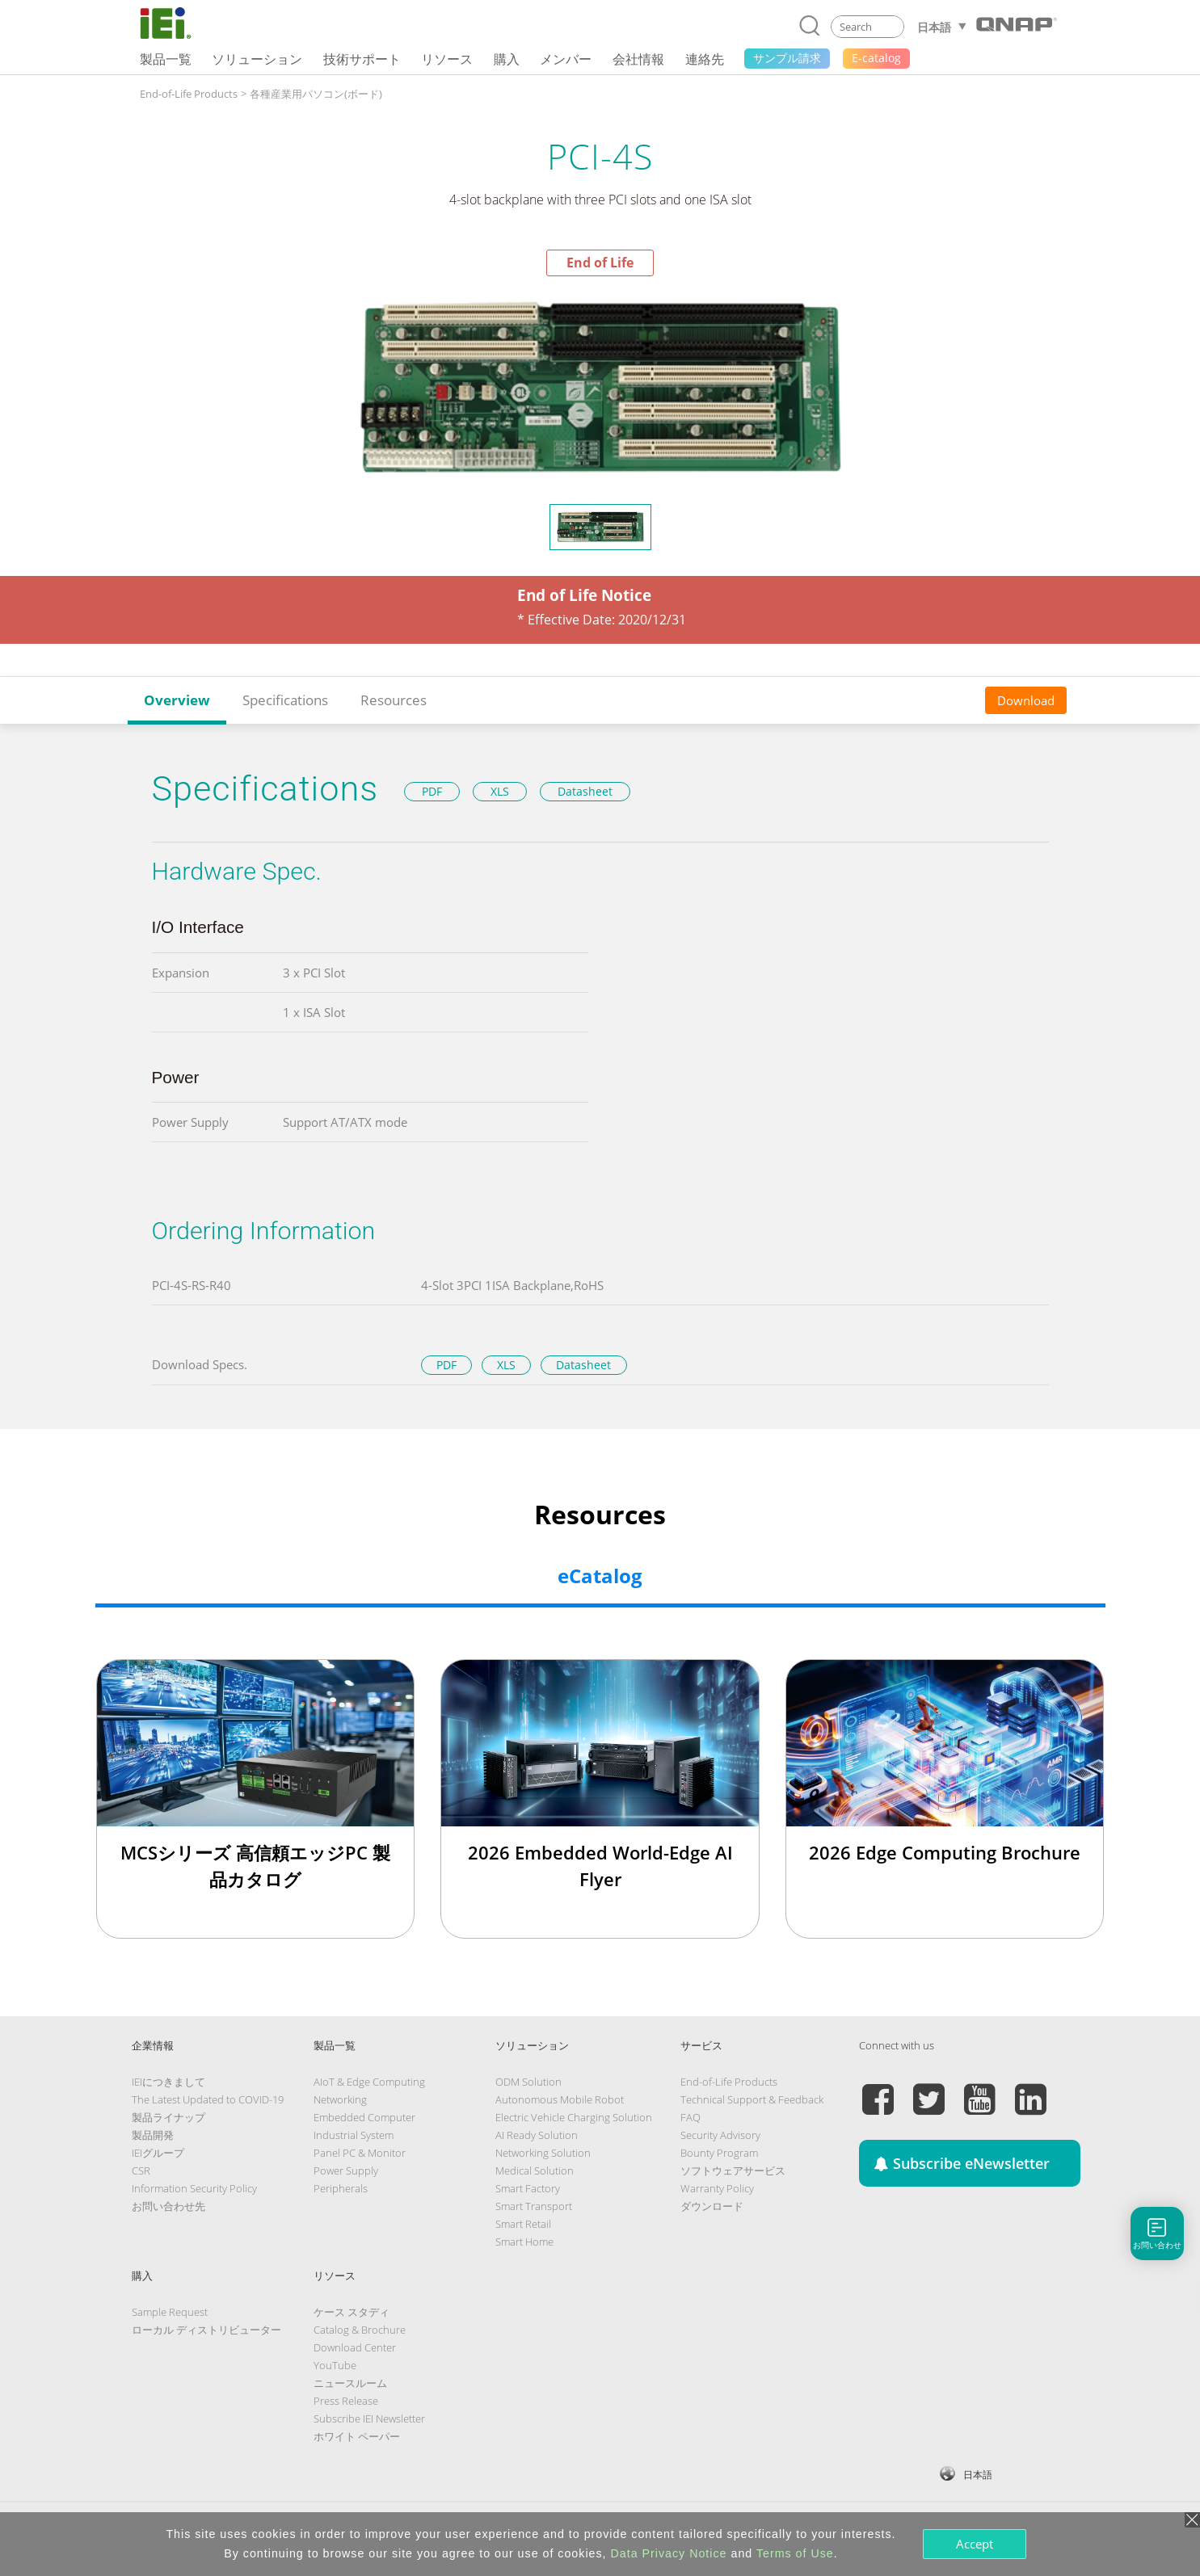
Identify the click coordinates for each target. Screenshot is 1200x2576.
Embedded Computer (364, 2117)
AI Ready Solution (536, 2135)
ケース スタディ (351, 2312)
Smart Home (524, 2241)
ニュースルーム (350, 2383)
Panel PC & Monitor (360, 2152)
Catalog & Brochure (360, 2329)
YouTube (335, 2365)
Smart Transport (533, 2206)
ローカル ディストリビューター (206, 2329)
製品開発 (153, 2135)
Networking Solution (543, 2152)
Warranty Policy (717, 2188)
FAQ (690, 2117)
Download (1026, 700)
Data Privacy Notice (669, 2553)
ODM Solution (528, 2081)
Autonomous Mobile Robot (559, 2099)
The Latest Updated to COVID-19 (208, 2099)
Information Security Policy (194, 2188)
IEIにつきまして (168, 2081)
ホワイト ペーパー (357, 2436)
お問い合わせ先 (168, 2206)
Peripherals (341, 2188)
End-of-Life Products (189, 93)
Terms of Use (795, 2553)
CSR (141, 2170)
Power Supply (346, 2170)
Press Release (346, 2400)
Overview (177, 700)
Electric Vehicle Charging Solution (573, 2117)
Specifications (285, 700)
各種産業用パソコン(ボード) (316, 93)
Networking (340, 2099)
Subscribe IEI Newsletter (369, 2418)
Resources (393, 700)
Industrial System (354, 2135)
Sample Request (170, 2312)
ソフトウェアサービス (732, 2170)
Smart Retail (523, 2224)
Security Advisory (720, 2135)
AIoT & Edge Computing (369, 2081)
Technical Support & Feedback (751, 2099)
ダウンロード (711, 2206)
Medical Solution (534, 2170)
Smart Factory (527, 2188)
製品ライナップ (168, 2117)
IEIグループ (158, 2152)
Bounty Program (719, 2152)
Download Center (355, 2347)
